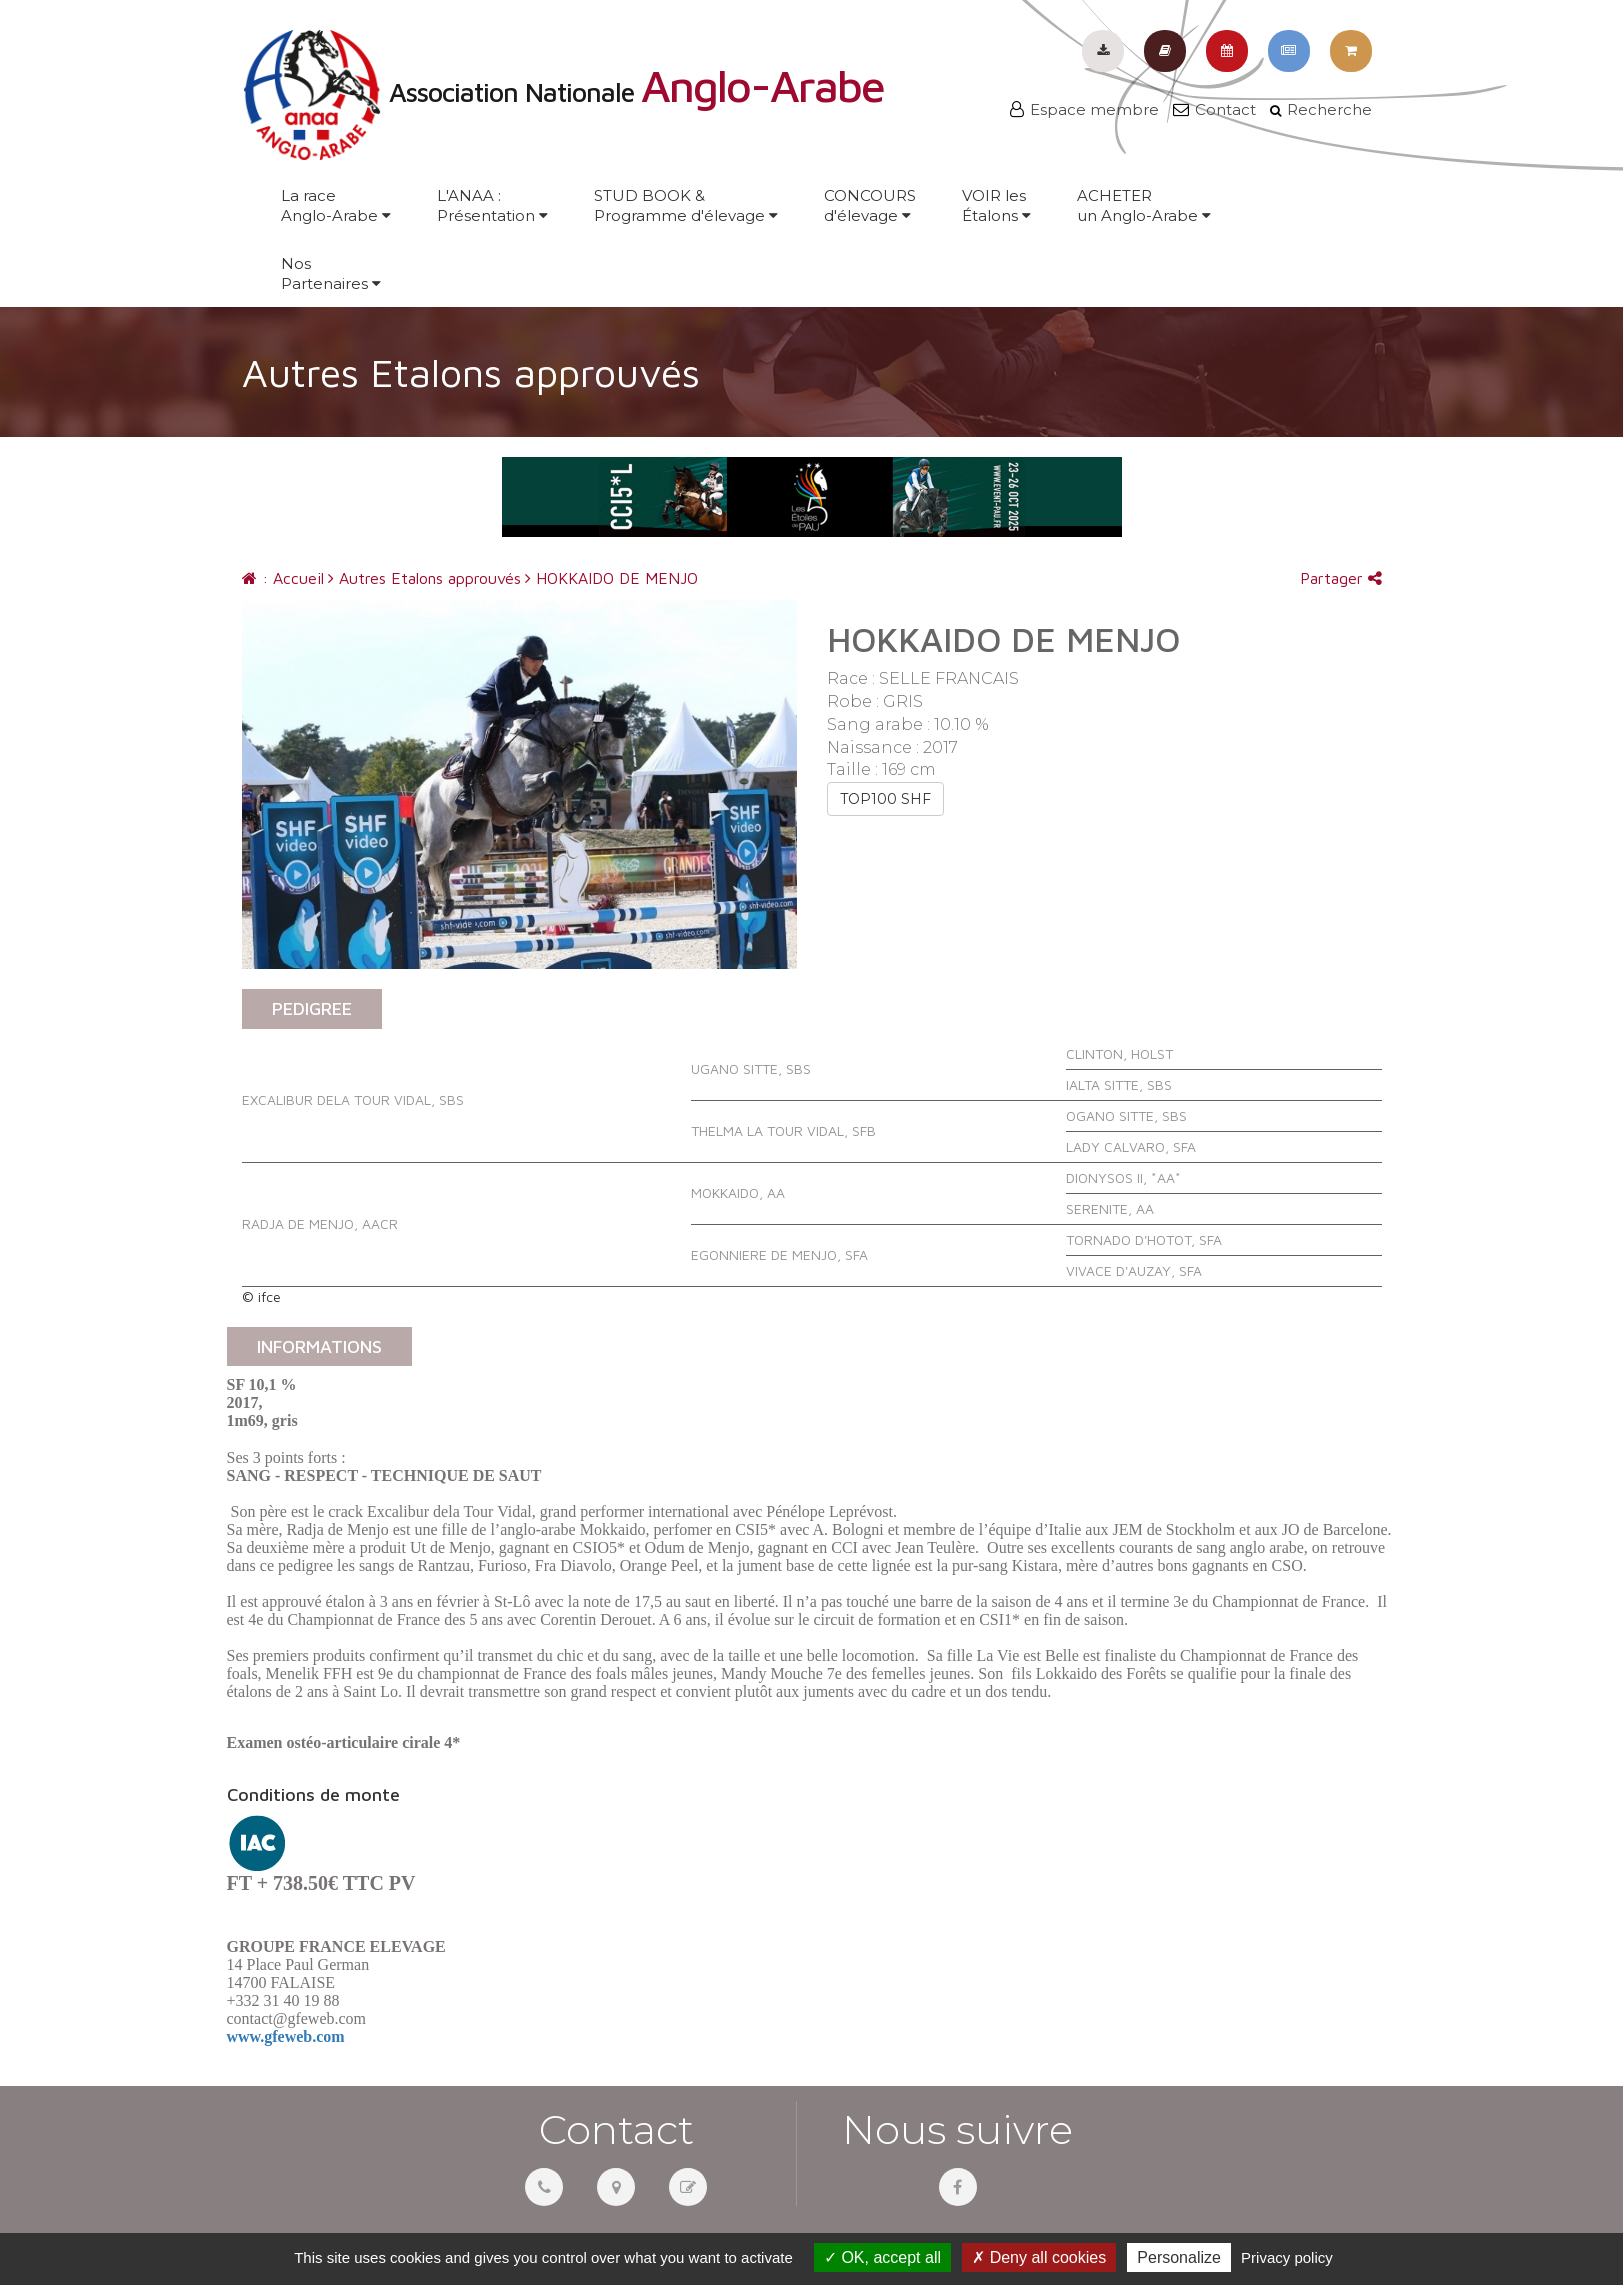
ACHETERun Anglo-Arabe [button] (1144, 205)
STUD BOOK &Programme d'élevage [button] (686, 205)
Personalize (1179, 2257)
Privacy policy (1287, 2257)
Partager (1341, 578)
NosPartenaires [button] (331, 273)
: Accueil (283, 578)
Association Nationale (563, 92)
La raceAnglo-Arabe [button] (336, 205)
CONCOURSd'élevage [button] (870, 205)
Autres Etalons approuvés (424, 578)
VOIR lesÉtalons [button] (996, 205)
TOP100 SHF (885, 799)
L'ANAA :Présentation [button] (492, 205)
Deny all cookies (1039, 2257)
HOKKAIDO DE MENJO (611, 578)
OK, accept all (882, 2257)
